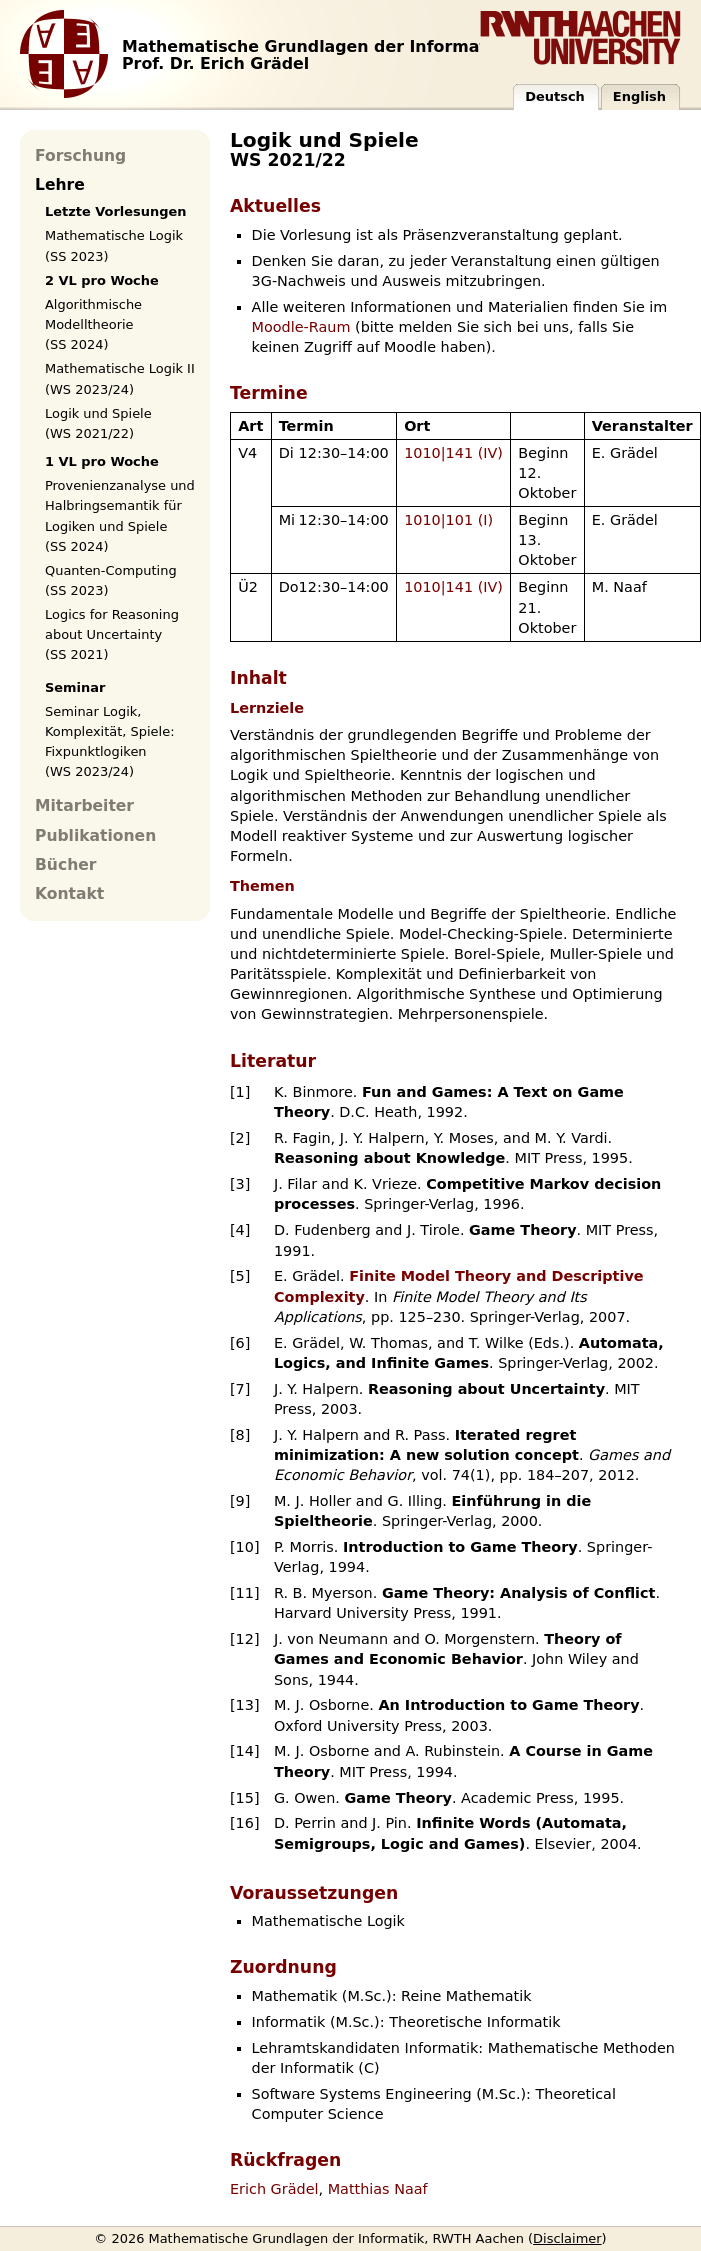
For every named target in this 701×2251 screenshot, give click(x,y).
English (639, 96)
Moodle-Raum (301, 327)
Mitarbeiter (84, 806)
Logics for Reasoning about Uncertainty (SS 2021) (112, 634)
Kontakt (69, 894)
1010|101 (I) (448, 520)
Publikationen (95, 836)
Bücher (65, 865)
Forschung (80, 156)
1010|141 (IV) (453, 453)
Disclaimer (567, 2238)
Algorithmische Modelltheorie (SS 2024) (93, 324)
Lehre (60, 185)
